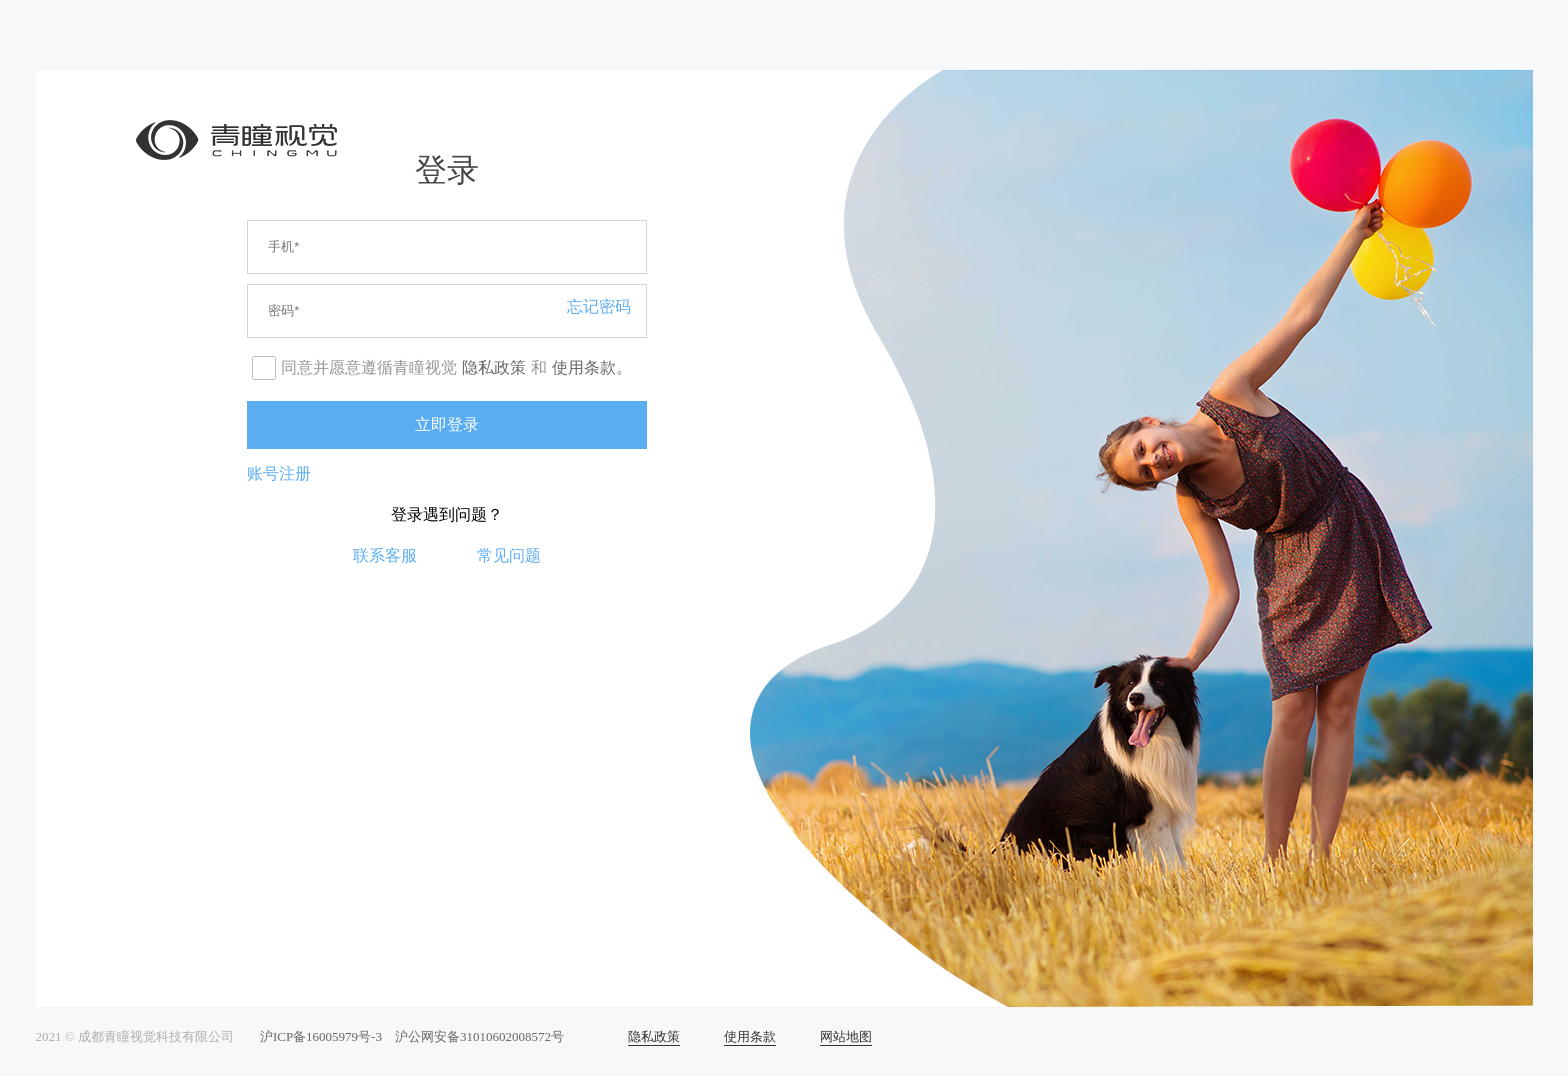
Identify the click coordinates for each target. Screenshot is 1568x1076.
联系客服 (385, 555)
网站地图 (846, 1036)
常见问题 (509, 555)
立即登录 (447, 424)
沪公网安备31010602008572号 (479, 1036)
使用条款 (750, 1036)
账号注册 (279, 473)
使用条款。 (592, 367)
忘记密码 (599, 306)
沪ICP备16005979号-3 (321, 1036)
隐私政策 (494, 367)
